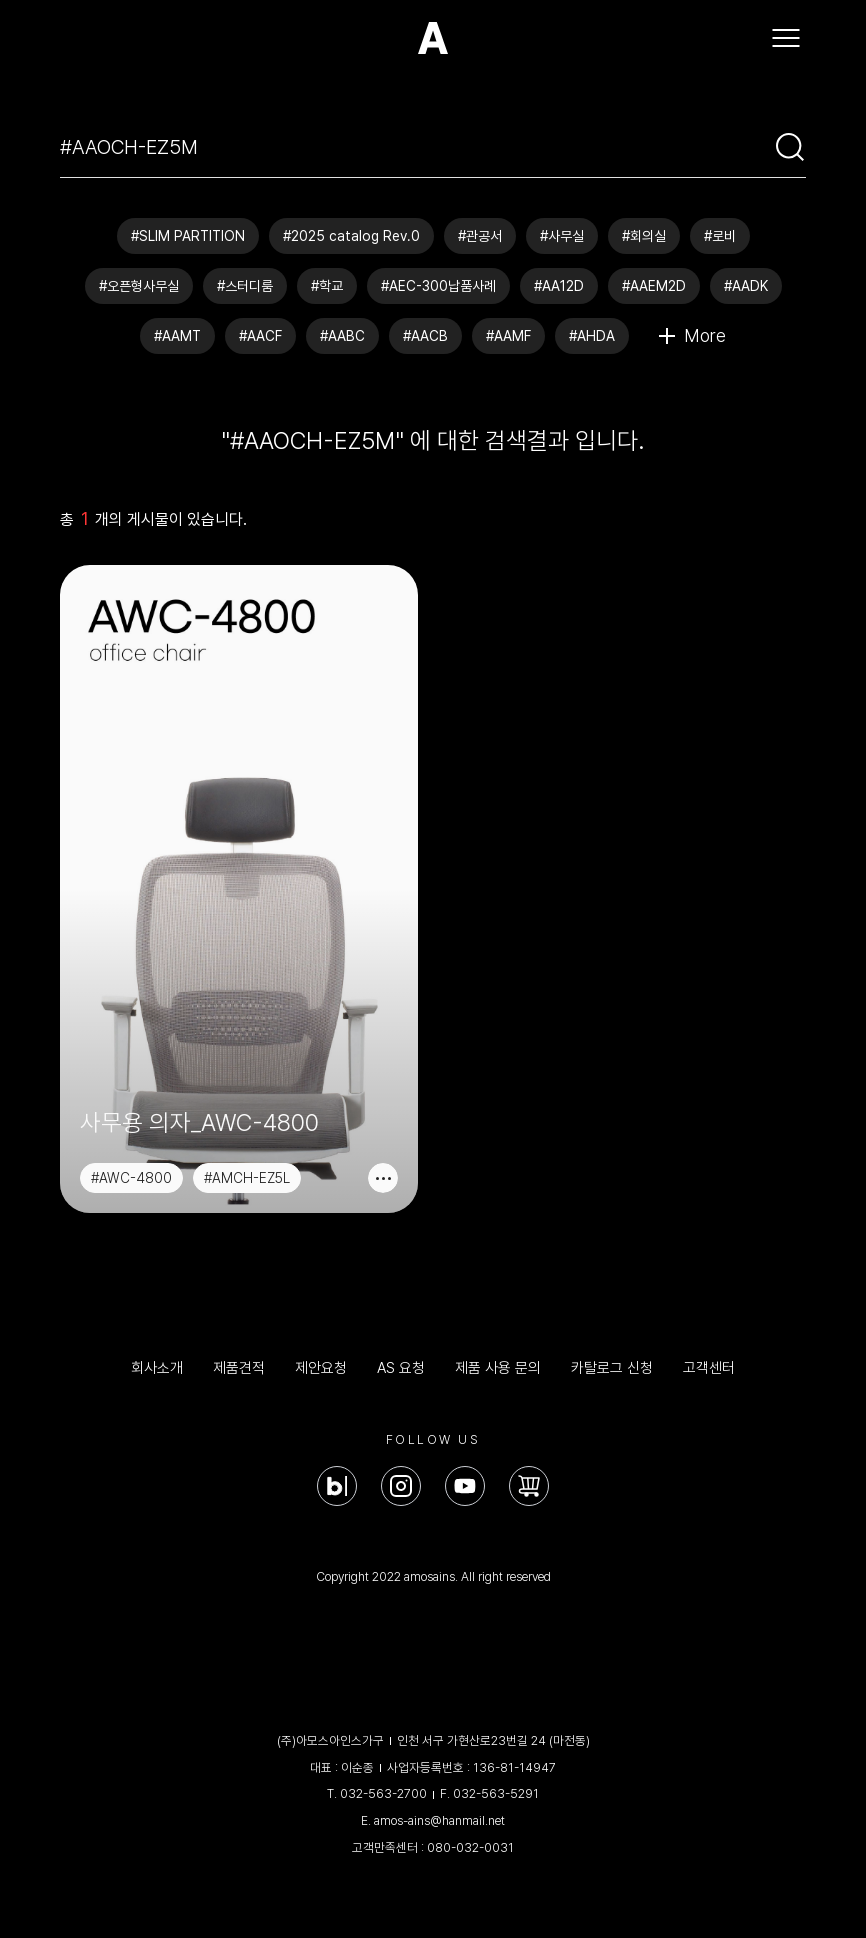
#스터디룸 (245, 286)
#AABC (342, 336)
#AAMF (508, 336)
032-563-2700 (383, 1793)
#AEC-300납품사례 (438, 286)
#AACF (260, 336)
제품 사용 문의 (498, 1368)
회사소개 (157, 1368)
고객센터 (709, 1368)
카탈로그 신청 (612, 1368)
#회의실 (644, 236)
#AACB (425, 336)
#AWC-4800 (131, 1178)
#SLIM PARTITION (188, 236)
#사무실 (562, 236)
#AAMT (177, 336)
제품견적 (239, 1368)
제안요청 (321, 1368)
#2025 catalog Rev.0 (351, 236)
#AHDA (592, 336)
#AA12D (559, 286)
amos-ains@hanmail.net (439, 1820)
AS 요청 (401, 1368)
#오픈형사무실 (139, 286)
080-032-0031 (470, 1847)
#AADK (746, 286)
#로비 (720, 236)
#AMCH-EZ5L (247, 1178)
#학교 (327, 286)
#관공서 (480, 236)
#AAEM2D (654, 286)
